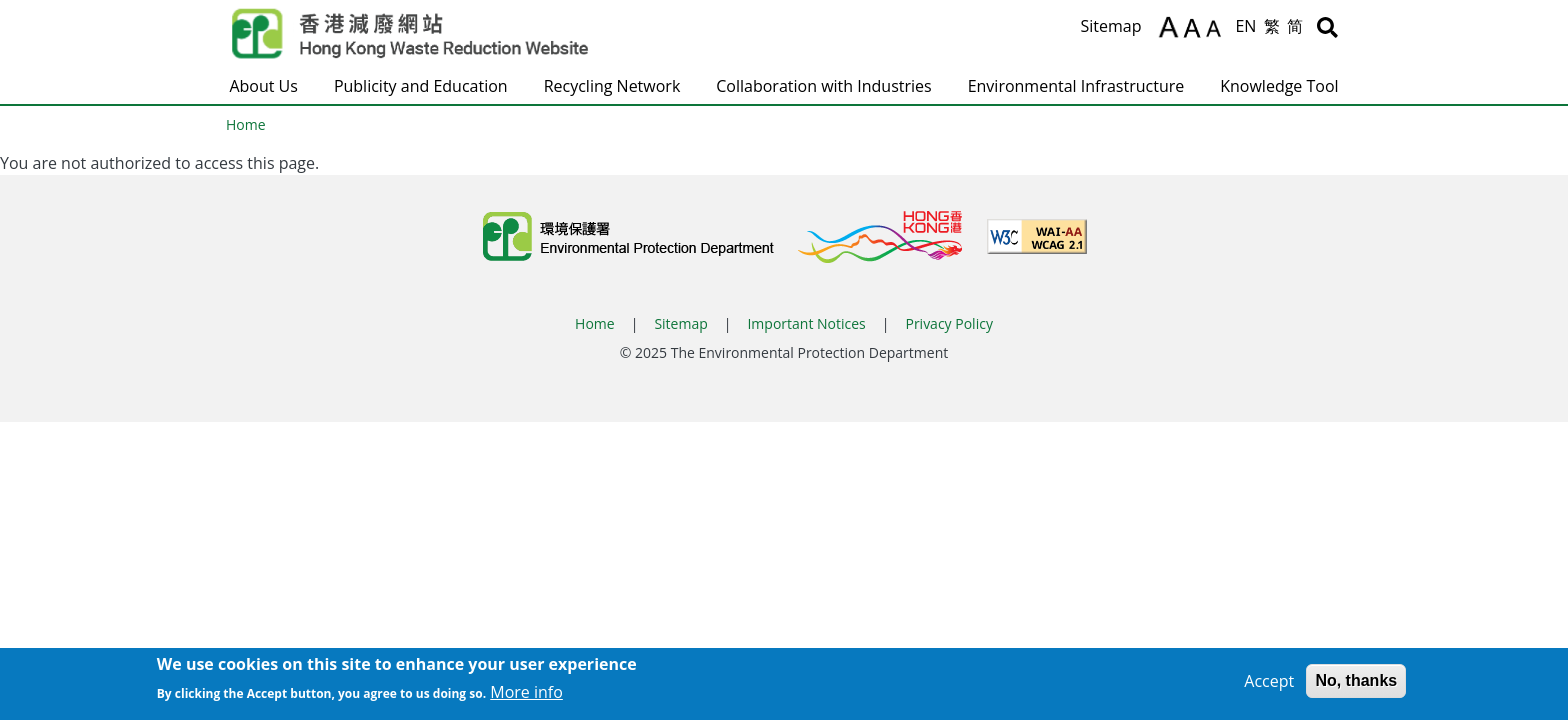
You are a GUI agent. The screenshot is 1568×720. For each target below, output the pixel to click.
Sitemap (1110, 26)
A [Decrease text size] (1216, 31)
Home (246, 124)
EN (1245, 26)
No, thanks (1356, 685)
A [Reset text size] (1193, 29)
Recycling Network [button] (612, 86)
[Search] (1327, 27)
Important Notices (806, 323)
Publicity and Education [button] (421, 86)
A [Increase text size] (1168, 27)
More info (526, 697)
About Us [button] (263, 86)
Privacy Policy (948, 323)
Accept (1269, 686)
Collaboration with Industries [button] (823, 86)
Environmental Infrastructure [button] (1076, 86)
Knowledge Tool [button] (1279, 86)
